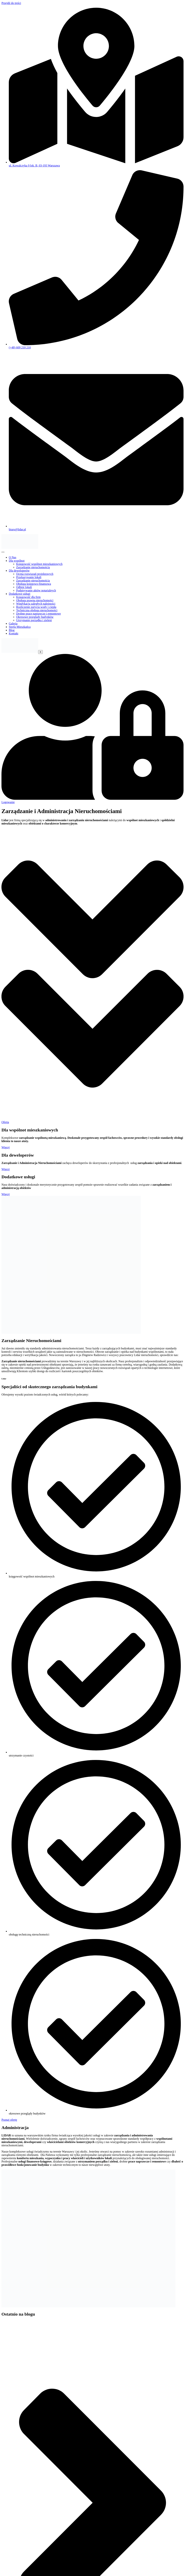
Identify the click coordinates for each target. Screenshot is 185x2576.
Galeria (13, 623)
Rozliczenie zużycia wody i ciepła (36, 607)
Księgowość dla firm (28, 597)
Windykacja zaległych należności (35, 603)
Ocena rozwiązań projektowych (34, 573)
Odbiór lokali (24, 587)
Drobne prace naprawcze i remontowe (38, 613)
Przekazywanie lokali (28, 577)
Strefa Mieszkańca (20, 626)
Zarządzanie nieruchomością (33, 567)
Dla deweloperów (19, 570)
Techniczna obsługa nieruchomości (36, 610)
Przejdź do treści (11, 3)
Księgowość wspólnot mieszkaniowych (39, 564)
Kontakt (13, 633)
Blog (11, 630)
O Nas (12, 557)
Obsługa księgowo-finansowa (33, 583)
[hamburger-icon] (2, 552)
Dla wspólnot (17, 560)
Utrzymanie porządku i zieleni (34, 620)
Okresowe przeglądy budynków (35, 616)
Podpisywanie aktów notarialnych (36, 590)
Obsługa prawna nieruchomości (34, 600)
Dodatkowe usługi (19, 593)
